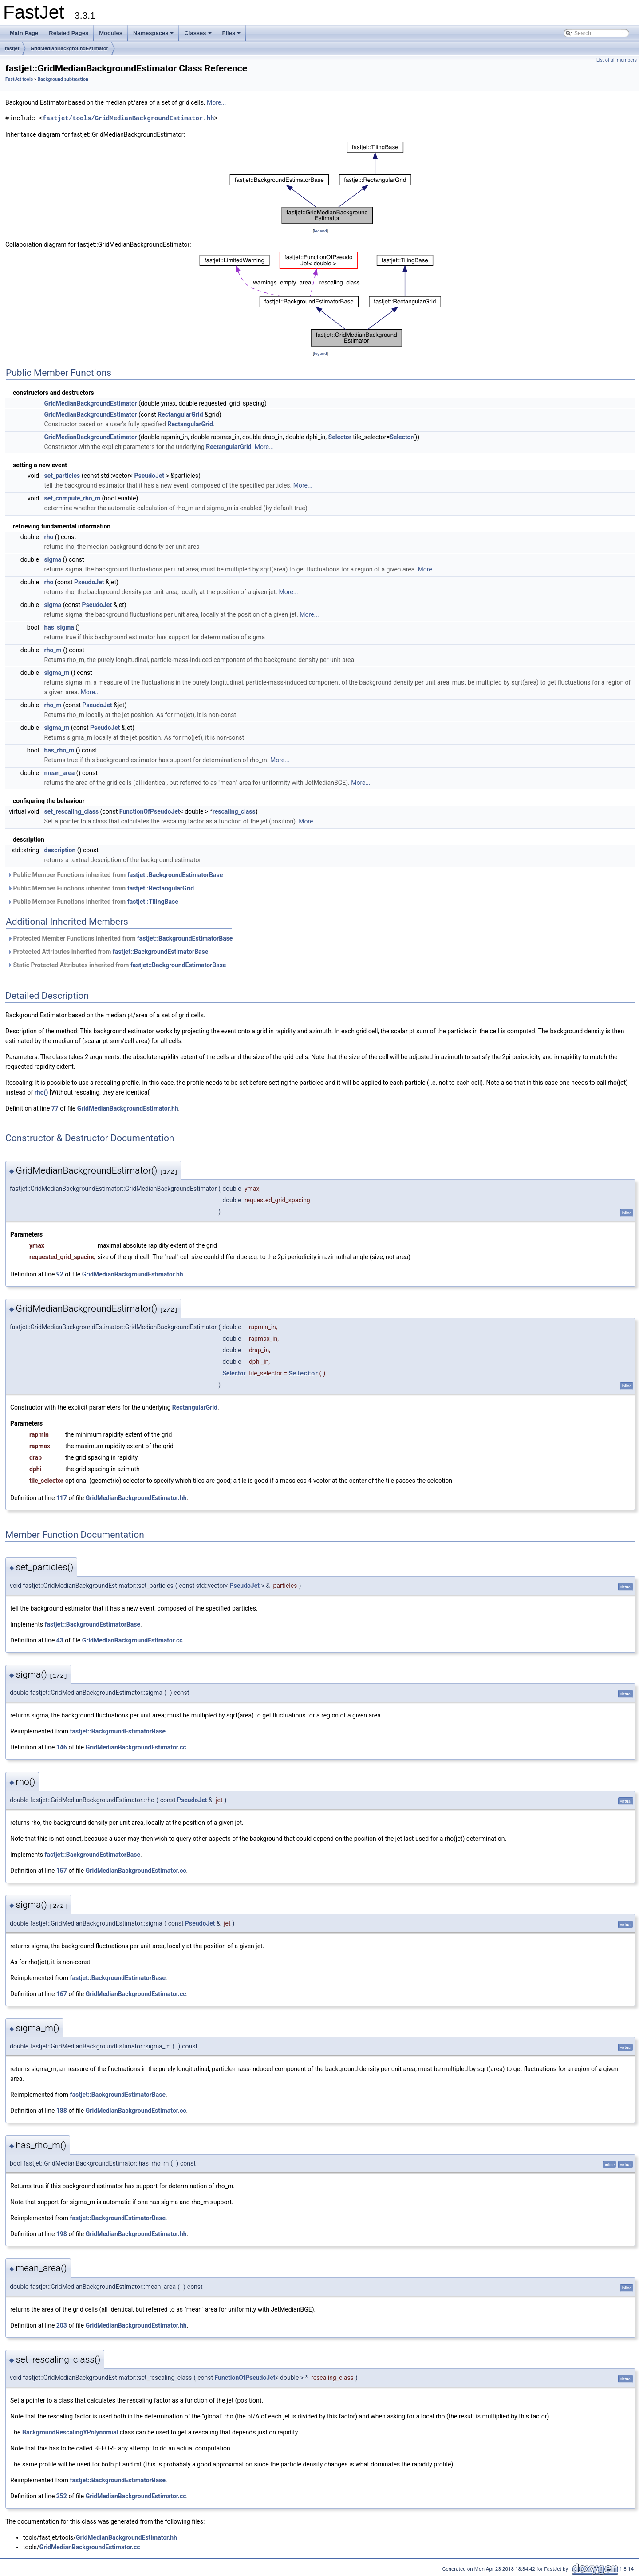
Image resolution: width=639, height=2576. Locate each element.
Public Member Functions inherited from (115, 874)
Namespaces (154, 35)
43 (59, 1640)
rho (49, 536)
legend (320, 230)
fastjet (12, 48)
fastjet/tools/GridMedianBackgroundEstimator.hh (128, 118)
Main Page (24, 33)
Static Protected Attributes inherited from (117, 965)
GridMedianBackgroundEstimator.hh (127, 1108)
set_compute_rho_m (72, 498)
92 (59, 1274)
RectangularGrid (180, 414)
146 (61, 1747)
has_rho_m (59, 750)
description (60, 850)
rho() (41, 1092)
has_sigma (59, 627)
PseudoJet (149, 475)
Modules (110, 33)
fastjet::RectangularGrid (160, 888)
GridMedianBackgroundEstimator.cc (132, 1640)
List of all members (616, 60)
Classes (198, 35)
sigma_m (57, 672)
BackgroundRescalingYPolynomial (70, 2432)
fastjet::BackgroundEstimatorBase (175, 874)
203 (61, 2325)
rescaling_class (234, 811)
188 (61, 2110)
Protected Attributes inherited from (108, 951)
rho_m (53, 650)
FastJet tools (19, 79)
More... (216, 102)
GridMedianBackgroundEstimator (69, 48)
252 (61, 2496)
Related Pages (68, 33)
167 (61, 1993)
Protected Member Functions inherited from (120, 938)
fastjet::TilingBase (152, 901)
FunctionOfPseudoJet (149, 811)
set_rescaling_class (71, 811)
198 (61, 2233)
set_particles (62, 475)
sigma (53, 559)
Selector (339, 437)
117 (61, 1497)
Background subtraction (63, 79)
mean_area (59, 772)
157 (61, 1870)
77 (55, 1108)
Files (232, 35)
